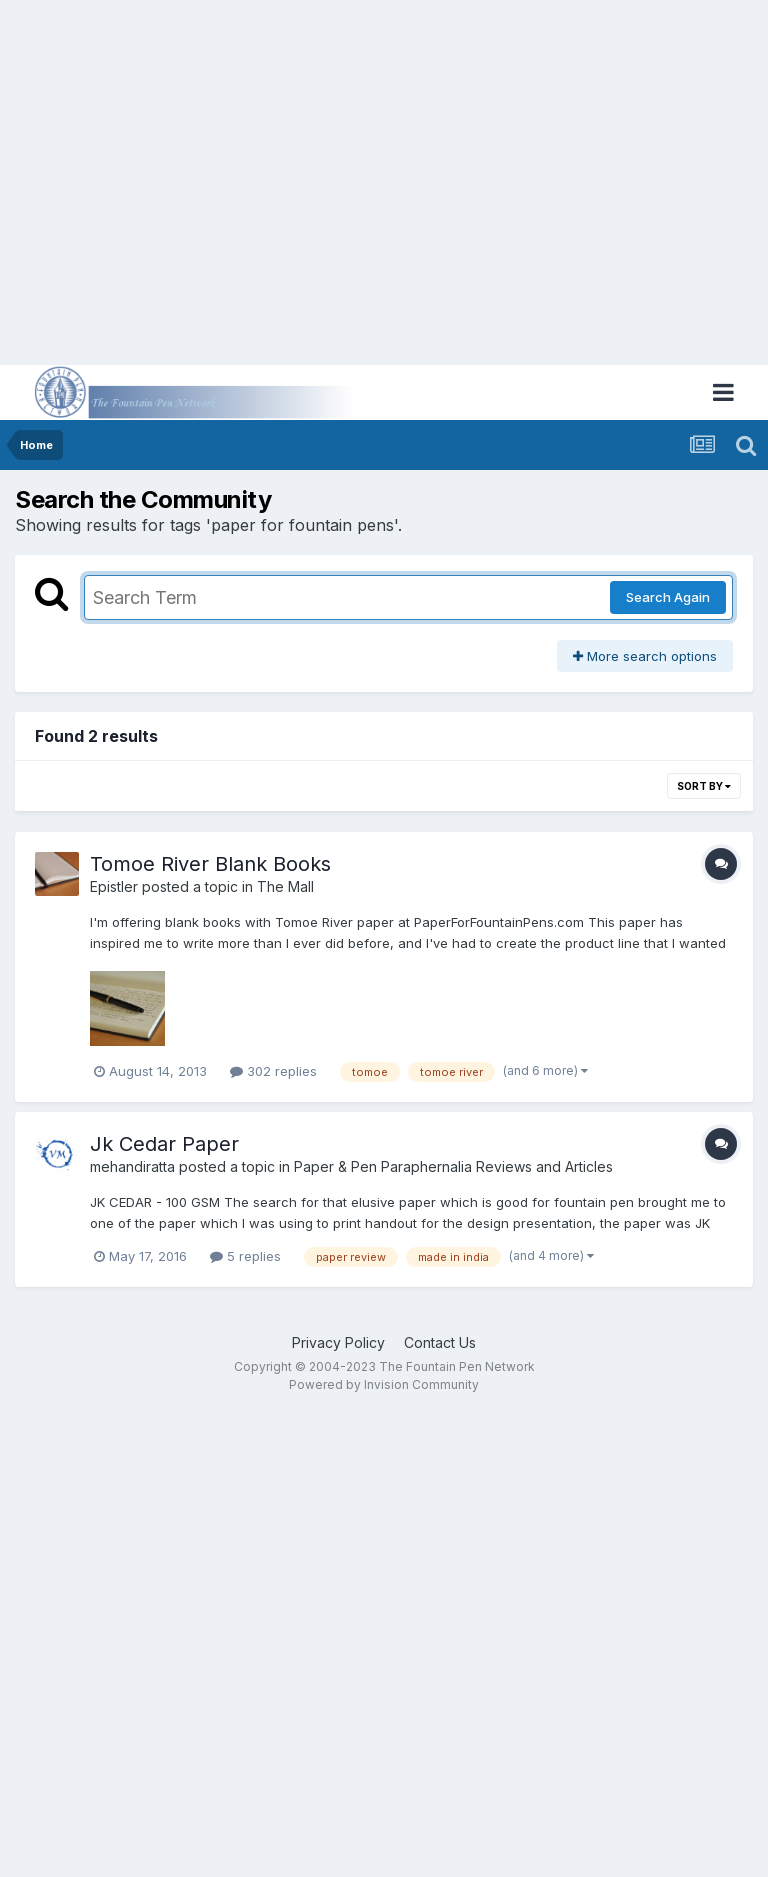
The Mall (285, 886)
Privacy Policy (338, 1342)
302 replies (273, 1071)
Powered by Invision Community (384, 1384)
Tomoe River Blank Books (210, 864)
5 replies (245, 1256)
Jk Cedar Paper (164, 1144)
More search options (645, 656)
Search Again (668, 597)
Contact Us (440, 1342)
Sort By (704, 786)
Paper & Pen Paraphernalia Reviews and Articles (453, 1166)
